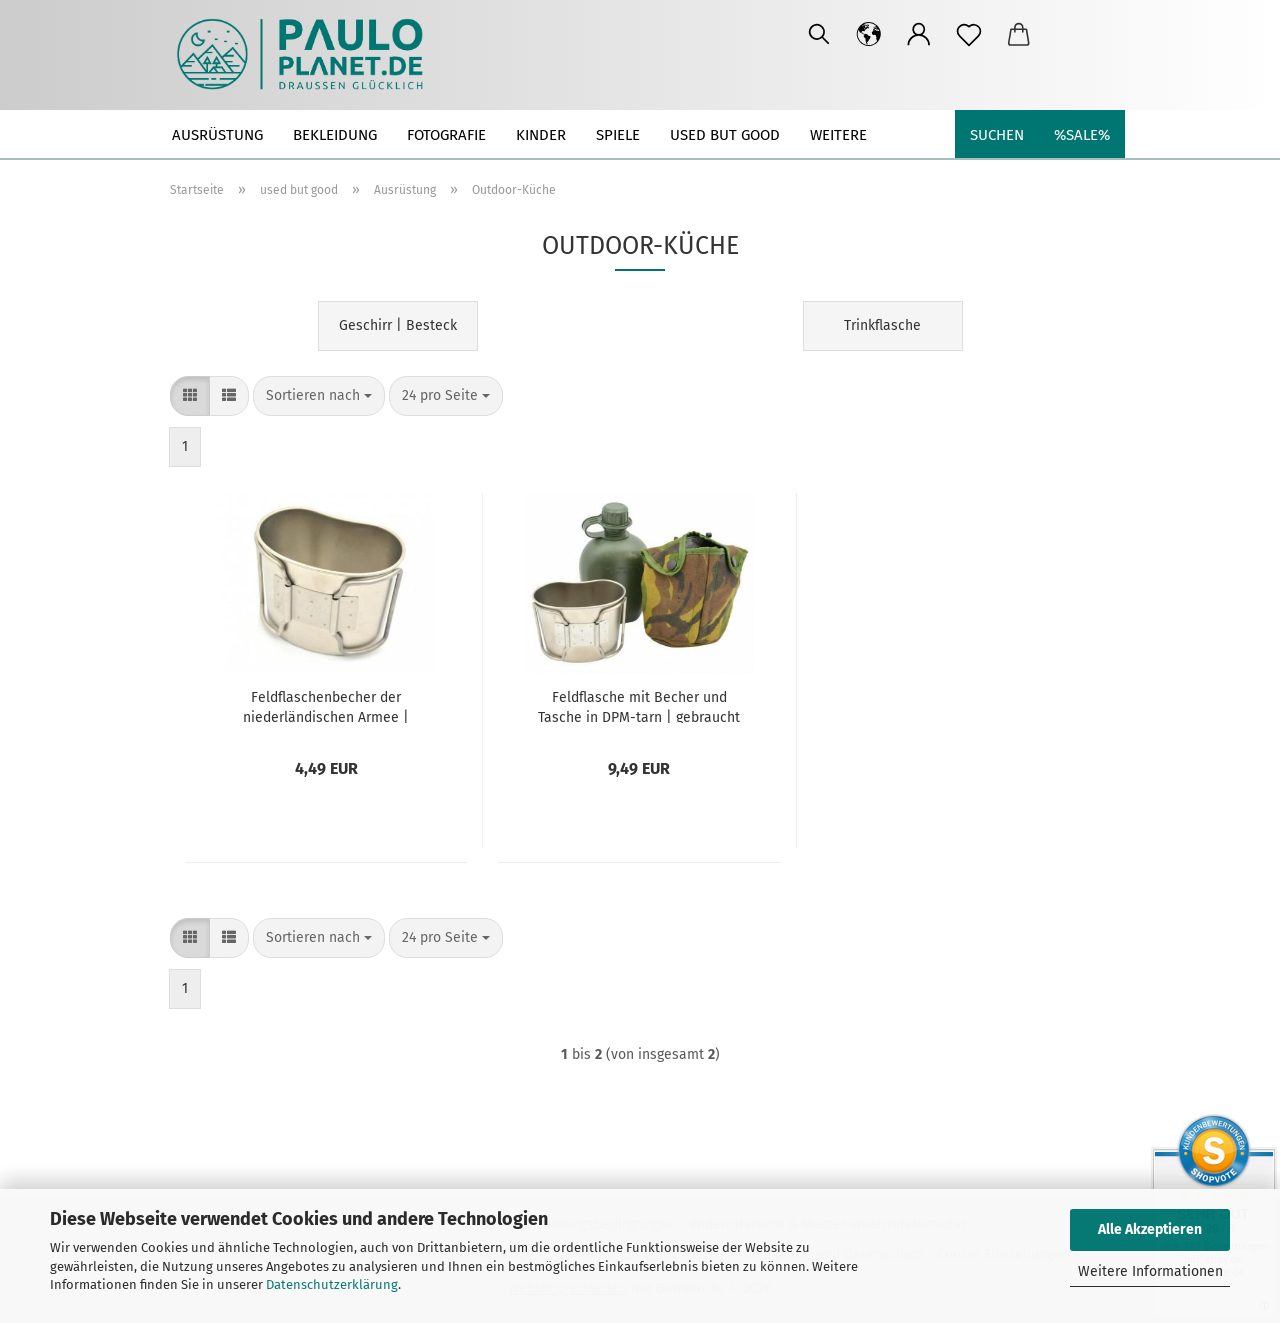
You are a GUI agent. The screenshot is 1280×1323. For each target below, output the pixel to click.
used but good (725, 135)
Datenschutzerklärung (332, 1284)
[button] (869, 35)
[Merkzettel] (969, 35)
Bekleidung (335, 135)
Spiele (618, 135)
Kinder (541, 135)
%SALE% (1082, 135)
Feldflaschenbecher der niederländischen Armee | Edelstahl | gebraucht (326, 706)
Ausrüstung (217, 135)
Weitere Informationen (1150, 1271)
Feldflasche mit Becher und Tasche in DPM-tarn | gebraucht (639, 706)
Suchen (997, 135)
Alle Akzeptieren (1150, 1229)
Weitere (838, 135)
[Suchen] (819, 35)
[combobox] (319, 396)
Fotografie (446, 135)
